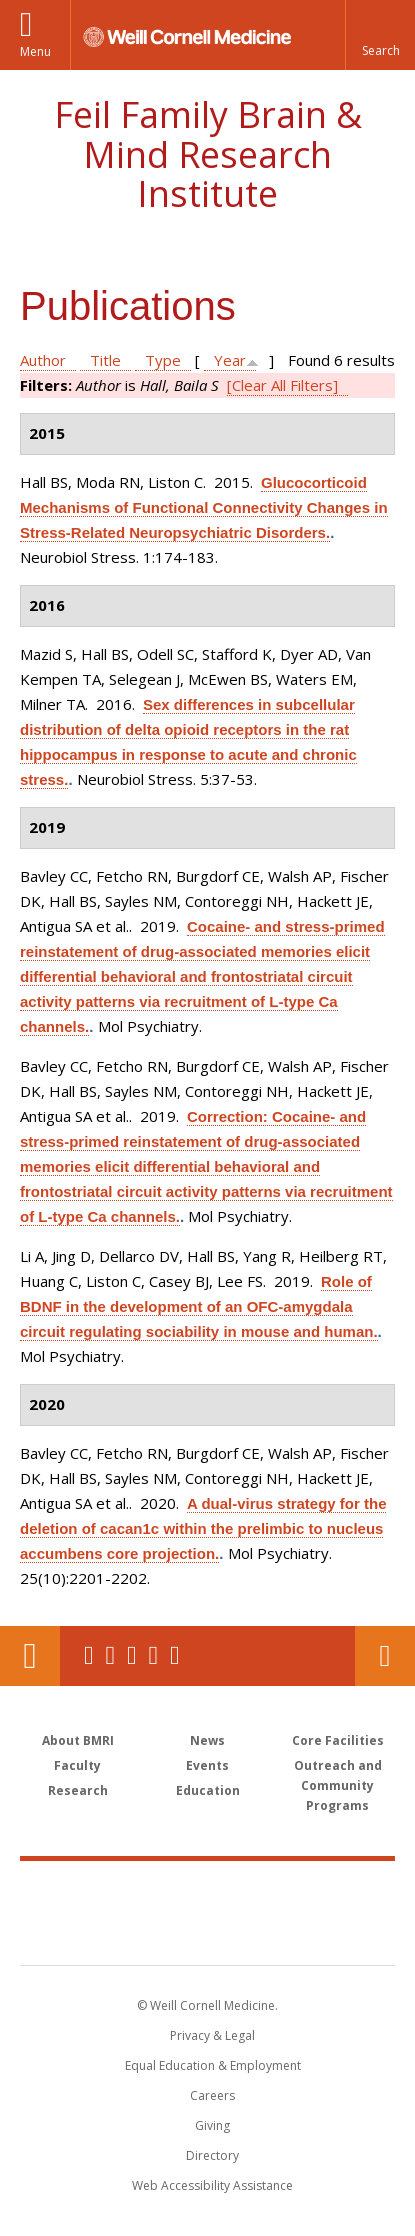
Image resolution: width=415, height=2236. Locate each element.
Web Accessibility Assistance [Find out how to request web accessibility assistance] (212, 2185)
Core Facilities (338, 1740)
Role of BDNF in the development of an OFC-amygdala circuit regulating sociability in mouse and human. (199, 1306)
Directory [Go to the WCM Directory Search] (212, 2155)
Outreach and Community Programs (338, 1785)
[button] (380, 35)
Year (230, 360)
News (207, 1740)
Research (78, 1790)
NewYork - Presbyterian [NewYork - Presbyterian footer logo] (207, 1933)
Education (208, 1790)
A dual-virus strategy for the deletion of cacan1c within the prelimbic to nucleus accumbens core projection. (203, 1528)
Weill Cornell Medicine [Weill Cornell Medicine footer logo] (208, 1891)
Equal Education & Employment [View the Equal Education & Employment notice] (213, 2065)
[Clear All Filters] (282, 385)
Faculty (77, 1765)
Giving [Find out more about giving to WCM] (212, 2125)
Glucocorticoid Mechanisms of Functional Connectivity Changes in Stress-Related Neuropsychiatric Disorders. (204, 507)
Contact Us (385, 1656)
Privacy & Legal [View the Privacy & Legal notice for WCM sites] (212, 2035)
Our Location (30, 1656)
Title (105, 360)
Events (207, 1765)
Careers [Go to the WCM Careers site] (212, 2095)
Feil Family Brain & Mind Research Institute (208, 154)
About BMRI (78, 1740)
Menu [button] (35, 51)
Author (43, 360)
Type (163, 360)
